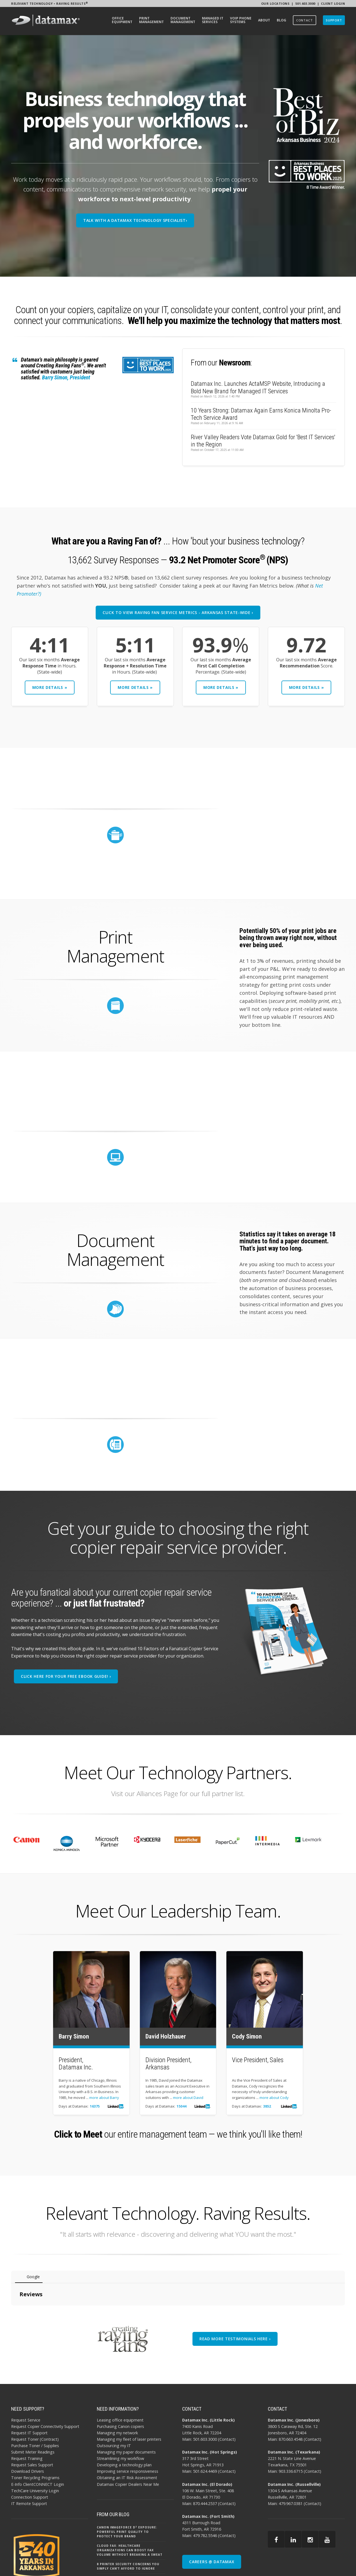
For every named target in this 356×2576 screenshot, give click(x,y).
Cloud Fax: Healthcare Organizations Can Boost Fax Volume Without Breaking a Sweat (129, 2509)
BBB (329, 2570)
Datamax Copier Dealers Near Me (128, 2444)
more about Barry (104, 2097)
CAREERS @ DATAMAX (211, 2521)
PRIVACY (298, 2570)
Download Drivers (27, 2430)
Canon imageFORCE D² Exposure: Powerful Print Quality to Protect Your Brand (127, 2491)
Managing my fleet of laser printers (129, 2398)
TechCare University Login (35, 2450)
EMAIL (340, 2570)
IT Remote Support (29, 2463)
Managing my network (117, 2392)
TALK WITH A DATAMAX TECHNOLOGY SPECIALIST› (135, 220)
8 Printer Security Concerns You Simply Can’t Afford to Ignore (128, 2526)
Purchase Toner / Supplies (35, 2405)
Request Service (25, 2379)
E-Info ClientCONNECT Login (37, 2444)
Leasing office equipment (120, 2379)
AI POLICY (280, 2570)
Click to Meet (78, 2134)
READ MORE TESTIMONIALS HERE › (235, 2298)
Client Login (333, 3)
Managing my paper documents (126, 2411)
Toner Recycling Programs (35, 2437)
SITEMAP (315, 2570)
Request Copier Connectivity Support (45, 2386)
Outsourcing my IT (114, 2405)
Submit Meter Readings (33, 2411)
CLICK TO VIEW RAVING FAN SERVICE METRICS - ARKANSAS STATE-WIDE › (178, 612)
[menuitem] (122, 21)
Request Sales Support (32, 2424)
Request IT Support (29, 2392)
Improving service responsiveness (127, 2430)
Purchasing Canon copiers (120, 2386)
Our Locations (275, 3)
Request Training (27, 2418)
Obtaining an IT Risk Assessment (127, 2437)
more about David (188, 2097)
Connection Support (29, 2456)
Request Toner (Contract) (35, 2398)
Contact (226, 2398)
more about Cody (274, 2097)
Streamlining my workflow (120, 2418)
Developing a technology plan (124, 2424)
